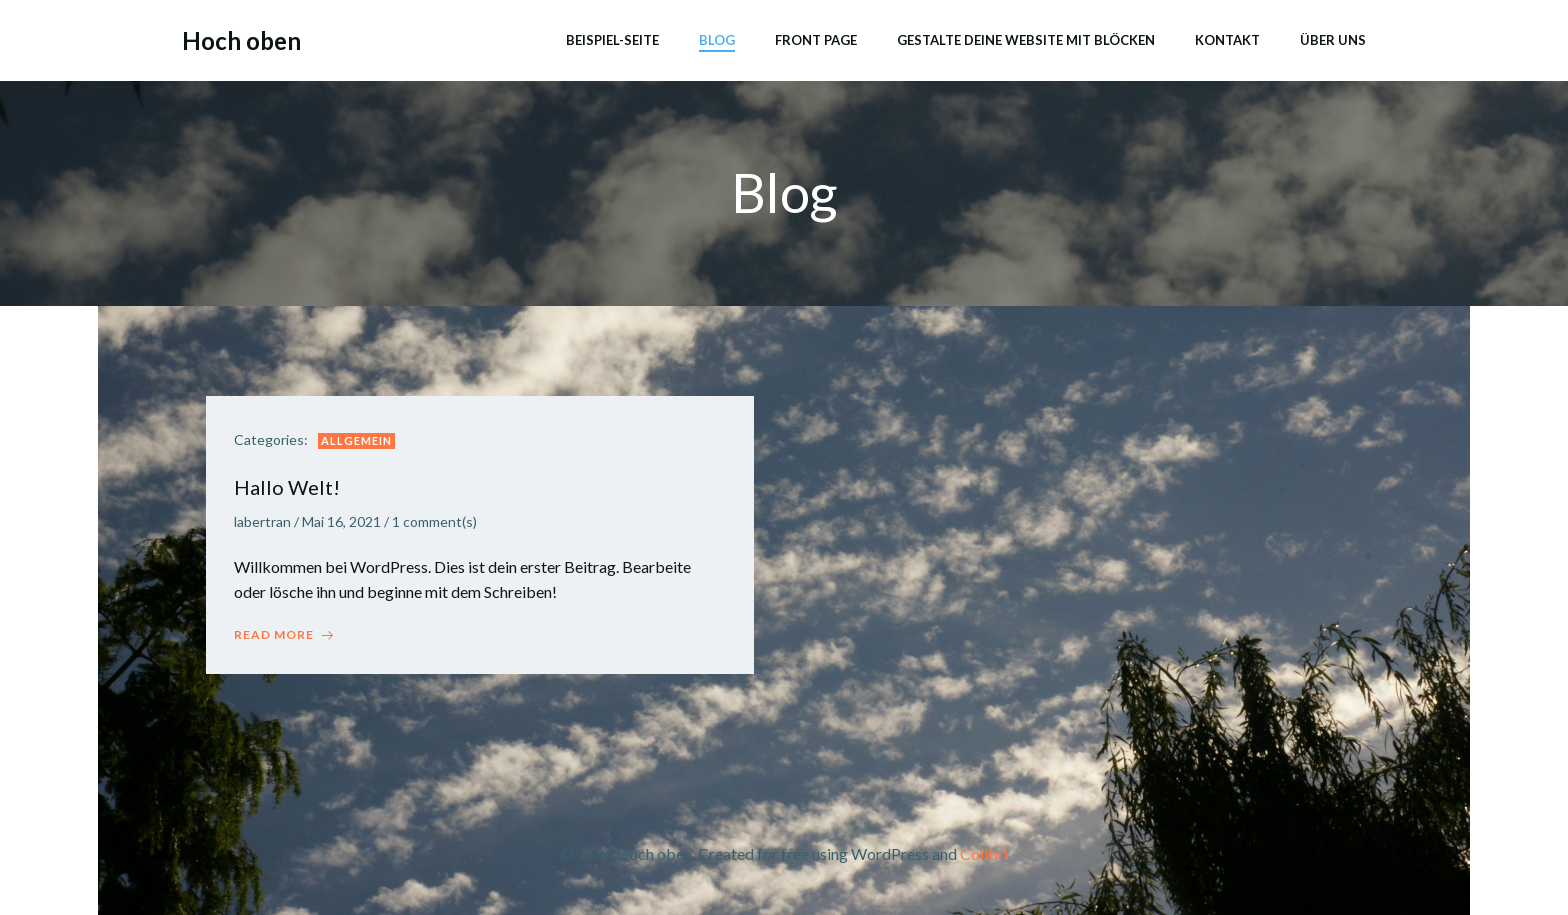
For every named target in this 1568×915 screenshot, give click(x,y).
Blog (716, 39)
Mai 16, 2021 (343, 524)
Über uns (1332, 39)
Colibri (984, 856)
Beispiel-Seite (611, 39)
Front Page (815, 39)
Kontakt (1226, 39)
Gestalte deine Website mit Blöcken (1025, 39)
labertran (264, 524)
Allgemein (358, 442)
